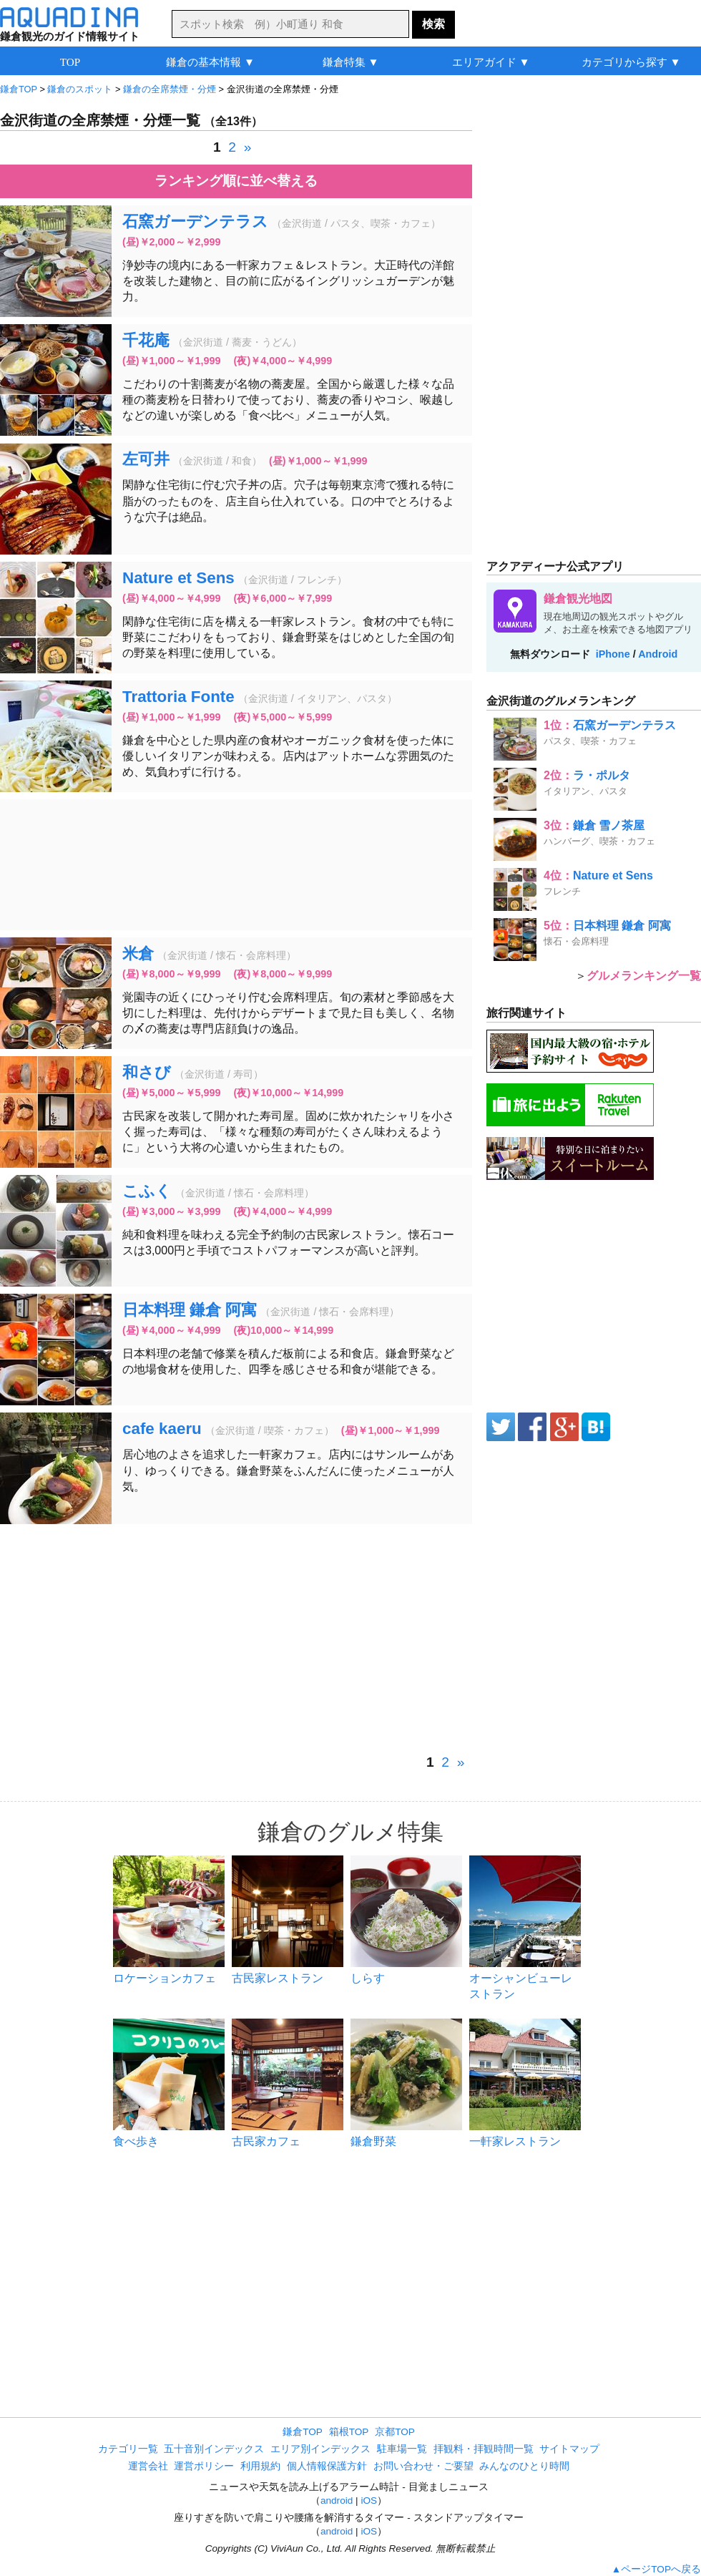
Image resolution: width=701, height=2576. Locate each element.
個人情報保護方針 (327, 2466)
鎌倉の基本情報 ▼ (210, 62)
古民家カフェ (266, 2141)
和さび (146, 1072)
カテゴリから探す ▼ (631, 62)
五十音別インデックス (214, 2449)
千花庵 (146, 340)
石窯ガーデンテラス (195, 221)
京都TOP (395, 2431)
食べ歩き (136, 2141)
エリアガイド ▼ (491, 62)
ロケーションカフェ (164, 1978)
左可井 (146, 459)
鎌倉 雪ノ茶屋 (608, 825)
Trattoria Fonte (178, 697)
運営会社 (148, 2466)
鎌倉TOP (303, 2431)
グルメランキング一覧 (644, 976)
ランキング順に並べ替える (236, 180)
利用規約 (260, 2466)
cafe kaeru (162, 1429)
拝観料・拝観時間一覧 (483, 2449)
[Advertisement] (236, 864)
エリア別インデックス (320, 2449)
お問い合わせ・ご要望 (423, 2466)
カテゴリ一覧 (128, 2449)
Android (657, 654)
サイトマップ (569, 2449)
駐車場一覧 (402, 2449)
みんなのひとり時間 (524, 2466)
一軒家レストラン (515, 2141)
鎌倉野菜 (373, 2141)
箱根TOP (349, 2431)
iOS (369, 2500)
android (336, 2500)
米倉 (138, 953)
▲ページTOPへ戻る (656, 2569)
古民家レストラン (277, 1978)
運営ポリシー (204, 2466)
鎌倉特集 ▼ (351, 62)
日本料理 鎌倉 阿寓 (189, 1310)
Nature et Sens (178, 578)
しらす (367, 1978)
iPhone (613, 654)
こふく (147, 1191)
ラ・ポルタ (601, 775)
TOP (70, 62)
